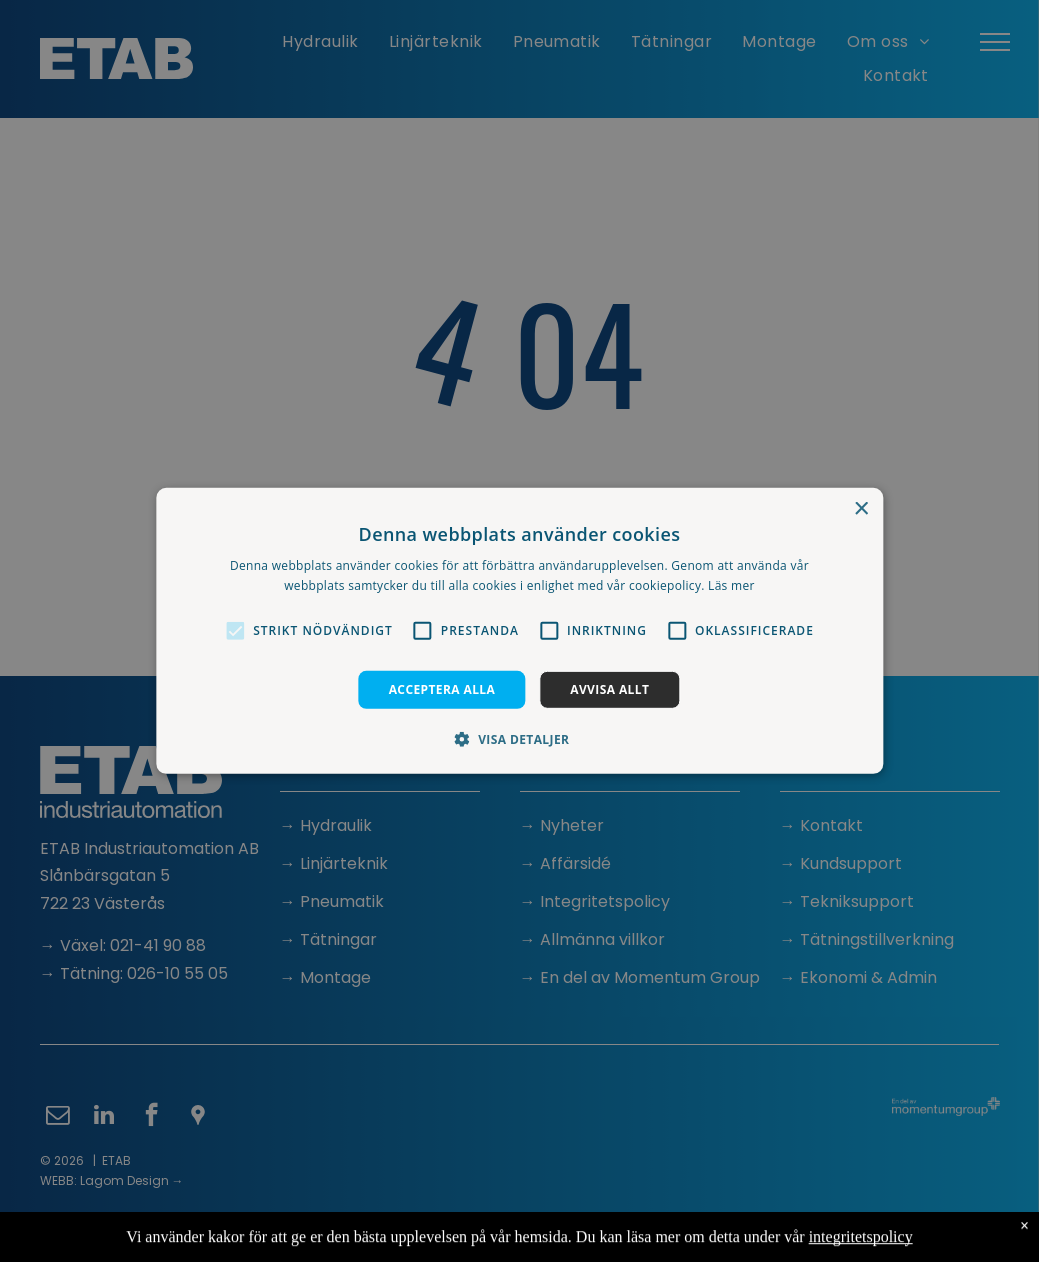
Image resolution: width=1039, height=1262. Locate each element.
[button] (235, 631)
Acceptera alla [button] (442, 689)
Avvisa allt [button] (609, 689)
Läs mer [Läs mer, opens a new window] (731, 585)
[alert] (519, 631)
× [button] (860, 509)
